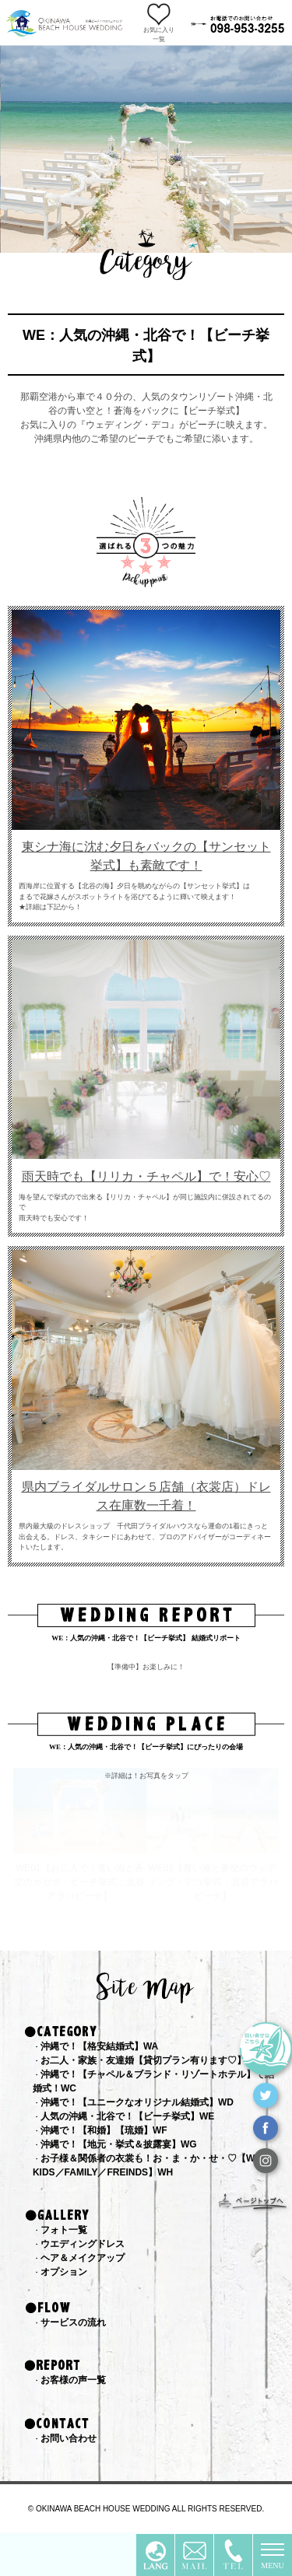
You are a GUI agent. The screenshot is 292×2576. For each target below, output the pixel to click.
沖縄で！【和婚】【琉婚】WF (103, 2130)
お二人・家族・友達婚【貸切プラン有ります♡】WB (151, 2060)
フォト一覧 (63, 2229)
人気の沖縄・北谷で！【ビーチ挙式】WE (127, 2116)
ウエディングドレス (82, 2243)
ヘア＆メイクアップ (82, 2257)
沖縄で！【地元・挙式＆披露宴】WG (118, 2144)
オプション (63, 2271)
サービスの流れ (73, 2322)
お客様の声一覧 (73, 2380)
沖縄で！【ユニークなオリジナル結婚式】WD (137, 2102)
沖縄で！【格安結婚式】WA (99, 2046)
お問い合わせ (68, 2438)
